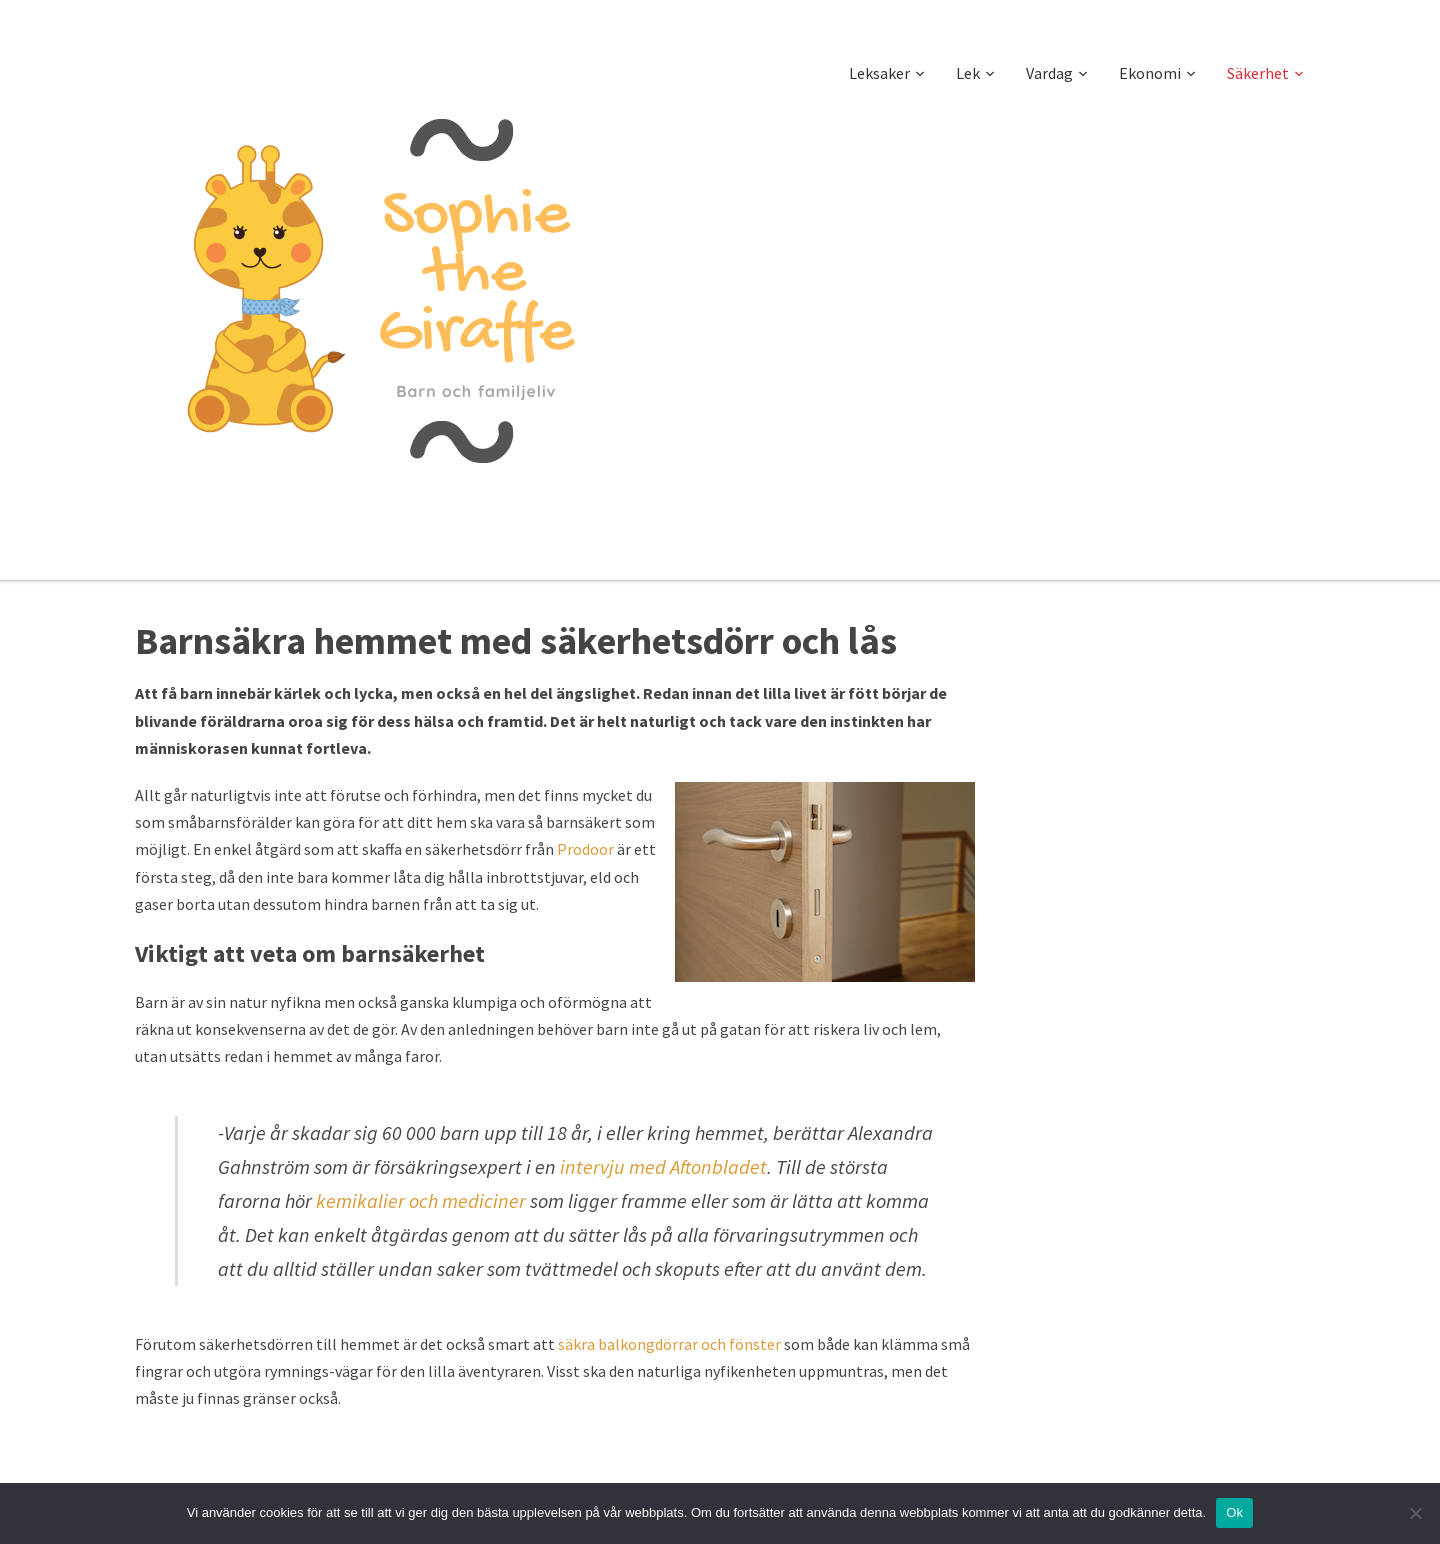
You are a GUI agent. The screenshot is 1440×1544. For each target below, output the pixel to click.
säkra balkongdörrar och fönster (669, 1344)
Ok (1234, 1512)
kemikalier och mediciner (421, 1200)
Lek (968, 73)
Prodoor (585, 849)
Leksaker (879, 73)
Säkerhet (1258, 73)
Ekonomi (1150, 73)
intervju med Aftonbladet (663, 1166)
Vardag (1049, 73)
